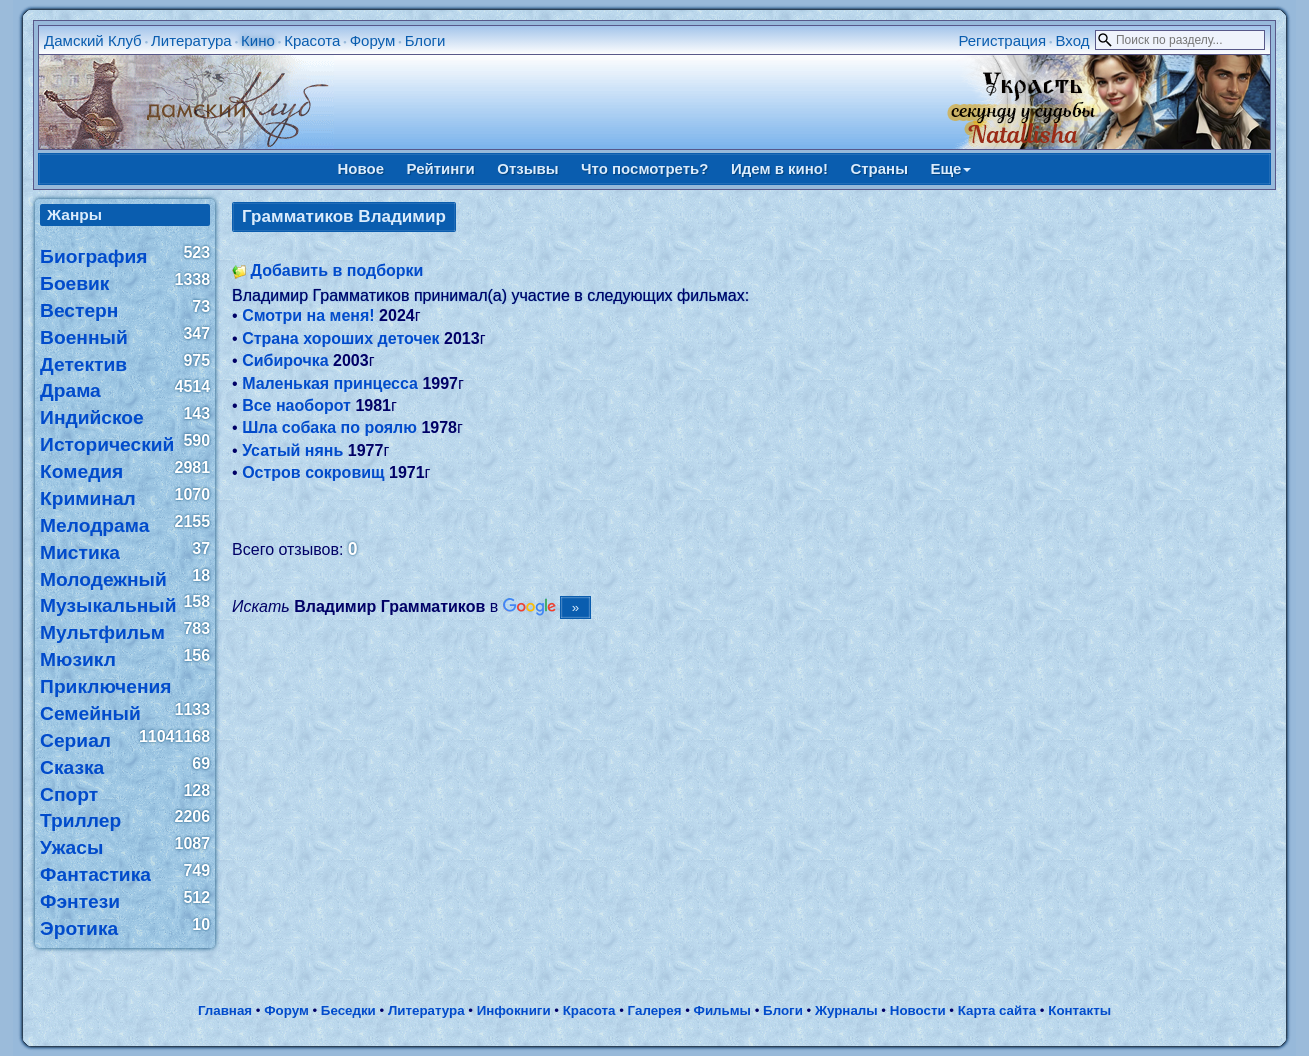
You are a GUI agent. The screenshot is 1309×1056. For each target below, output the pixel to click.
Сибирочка (285, 360)
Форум (373, 40)
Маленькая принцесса (330, 383)
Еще (950, 168)
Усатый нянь (292, 450)
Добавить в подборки (337, 270)
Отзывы (527, 168)
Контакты (1079, 1010)
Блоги (425, 40)
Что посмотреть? (644, 168)
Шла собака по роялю (329, 427)
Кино (258, 40)
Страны (879, 168)
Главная (225, 1010)
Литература (191, 40)
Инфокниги (514, 1010)
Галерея (655, 1010)
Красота (312, 40)
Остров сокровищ (313, 472)
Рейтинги (441, 168)
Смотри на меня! (308, 315)
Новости (918, 1010)
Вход (1072, 40)
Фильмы (722, 1010)
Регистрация (1002, 40)
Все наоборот (296, 405)
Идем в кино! (779, 168)
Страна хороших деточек (340, 338)
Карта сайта (997, 1010)
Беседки (348, 1010)
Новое (361, 168)
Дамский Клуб (93, 40)
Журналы (846, 1010)
